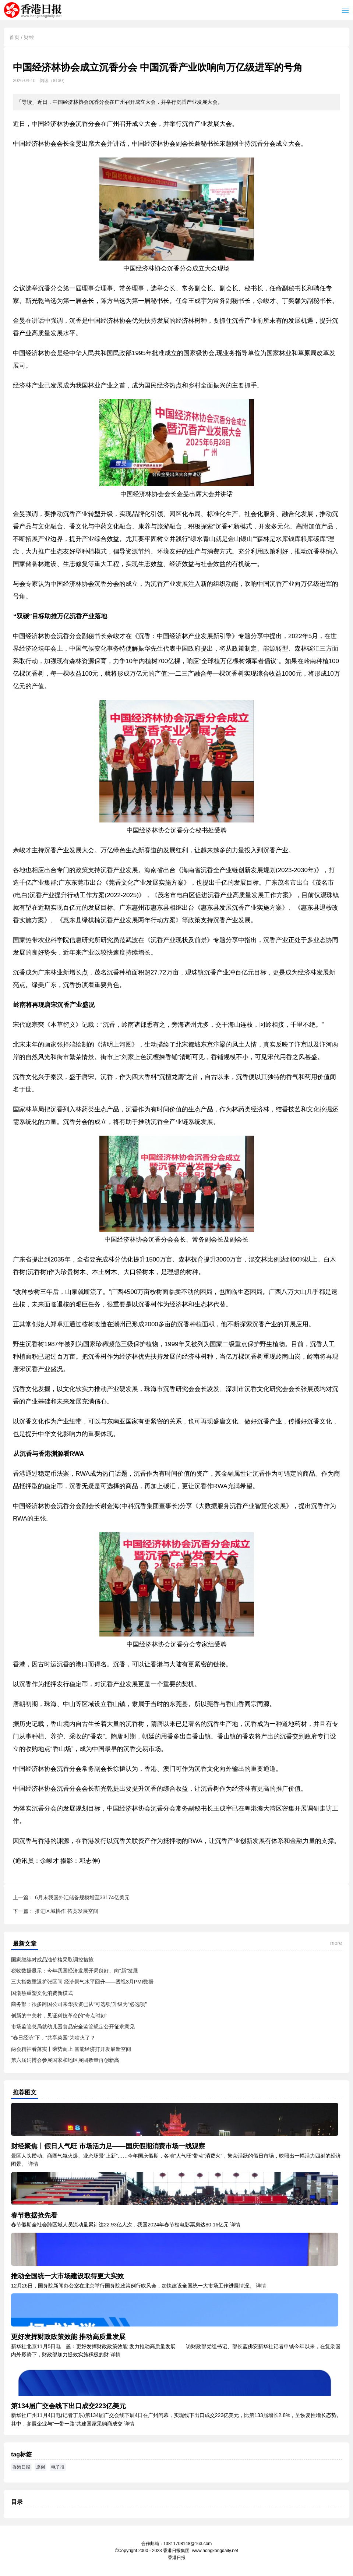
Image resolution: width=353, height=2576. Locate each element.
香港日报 (34, 10)
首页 (14, 37)
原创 (40, 2467)
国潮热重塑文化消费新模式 (42, 1993)
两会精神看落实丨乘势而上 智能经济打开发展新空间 (71, 2049)
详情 (33, 2164)
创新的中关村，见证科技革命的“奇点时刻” (59, 2015)
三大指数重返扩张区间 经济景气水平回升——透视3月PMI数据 (82, 1982)
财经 (29, 37)
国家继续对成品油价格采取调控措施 (52, 1960)
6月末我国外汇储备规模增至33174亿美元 (82, 1897)
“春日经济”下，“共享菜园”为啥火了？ (53, 2038)
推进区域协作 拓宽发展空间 (66, 1911)
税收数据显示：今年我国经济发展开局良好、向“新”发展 (74, 1971)
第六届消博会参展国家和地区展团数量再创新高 (65, 2060)
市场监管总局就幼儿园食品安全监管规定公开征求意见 (73, 2027)
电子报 (57, 2467)
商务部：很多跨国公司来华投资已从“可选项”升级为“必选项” (79, 2004)
